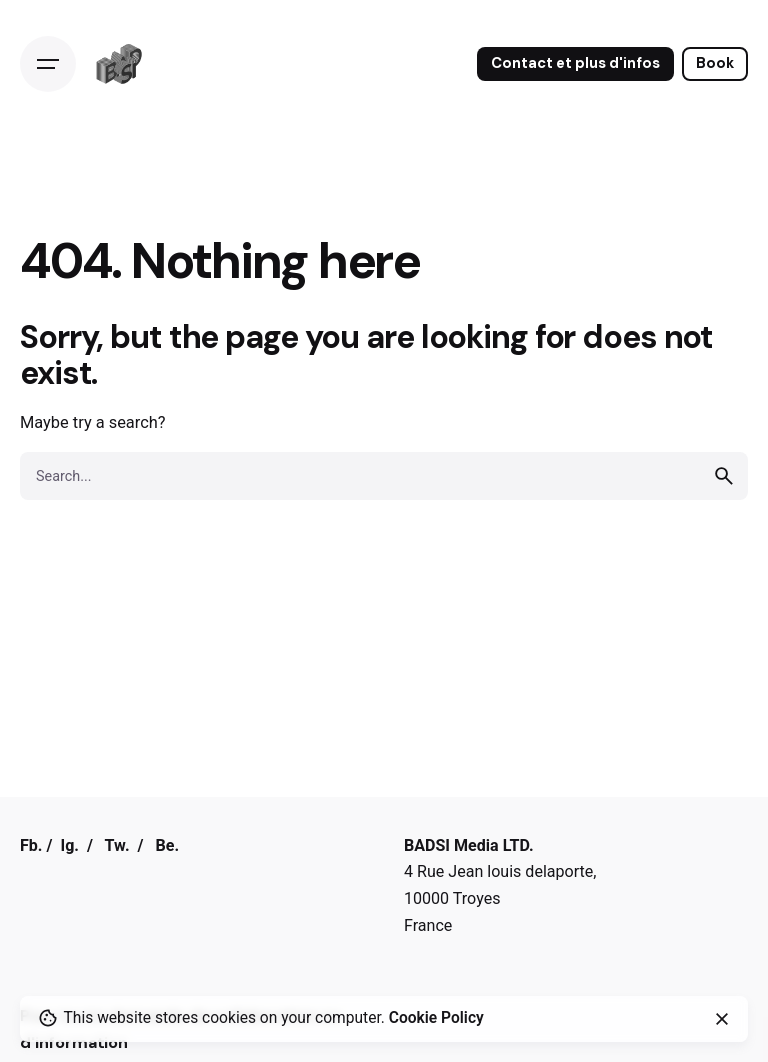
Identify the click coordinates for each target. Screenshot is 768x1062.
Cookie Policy (436, 1018)
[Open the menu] (48, 64)
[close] (722, 1019)
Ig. (69, 845)
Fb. (31, 845)
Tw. (117, 845)
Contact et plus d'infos (575, 63)
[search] (724, 476)
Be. (167, 845)
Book (715, 63)
